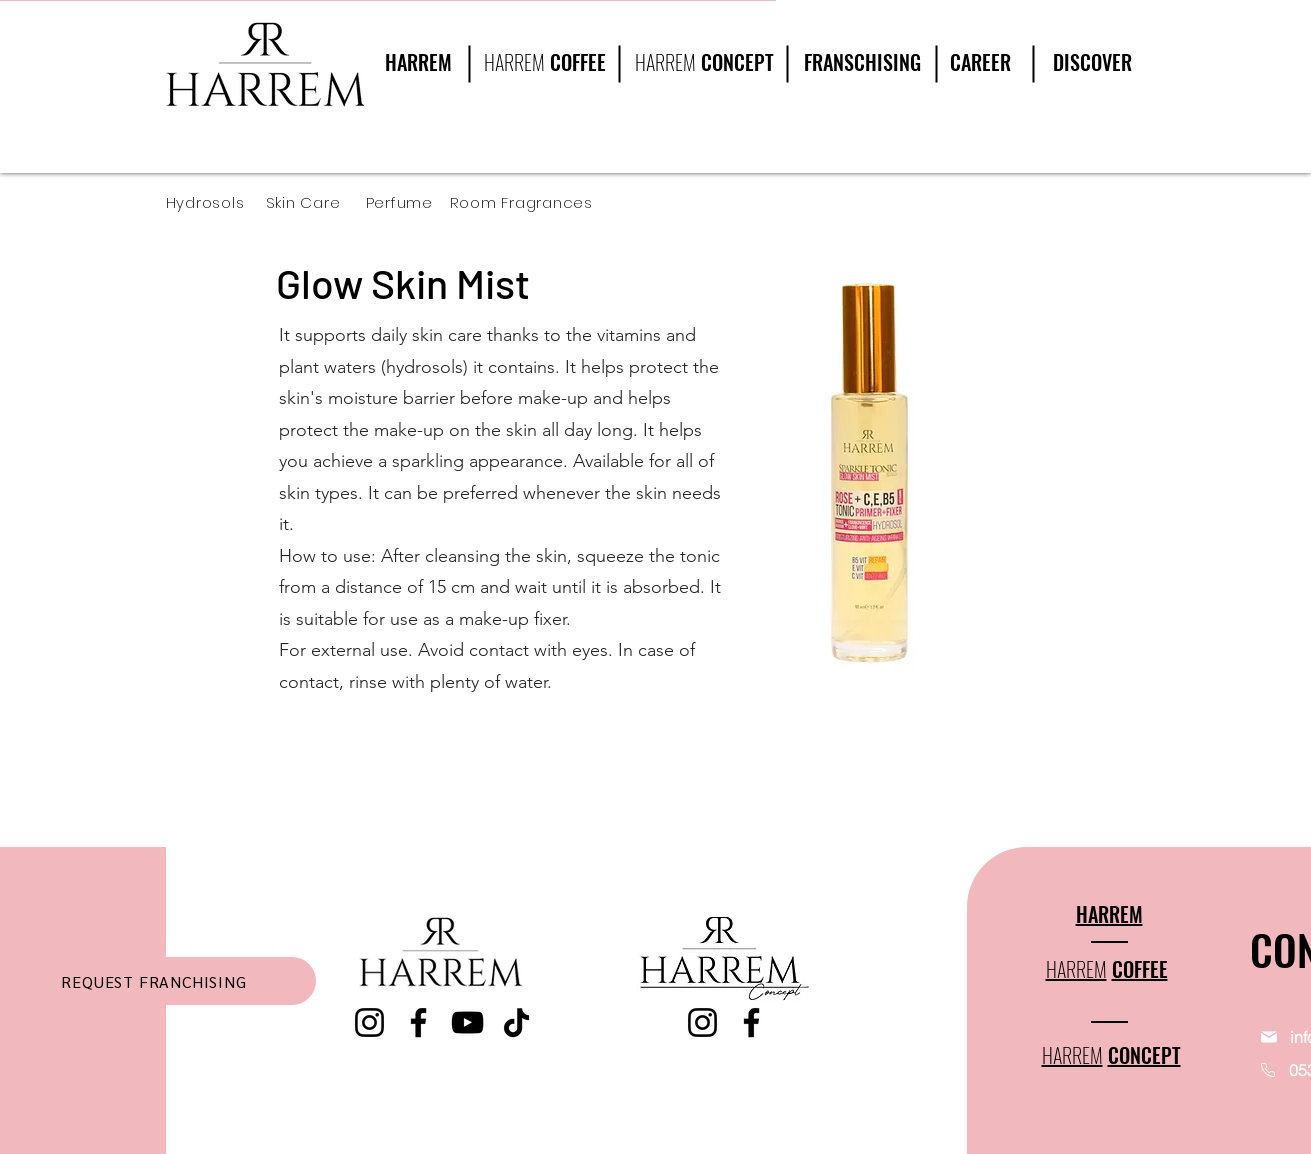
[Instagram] (369, 1022)
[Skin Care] (316, 202)
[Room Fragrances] (535, 202)
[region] (1085, 82)
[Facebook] (418, 1022)
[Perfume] (407, 202)
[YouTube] (467, 1022)
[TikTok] (516, 1022)
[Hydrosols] (216, 202)
